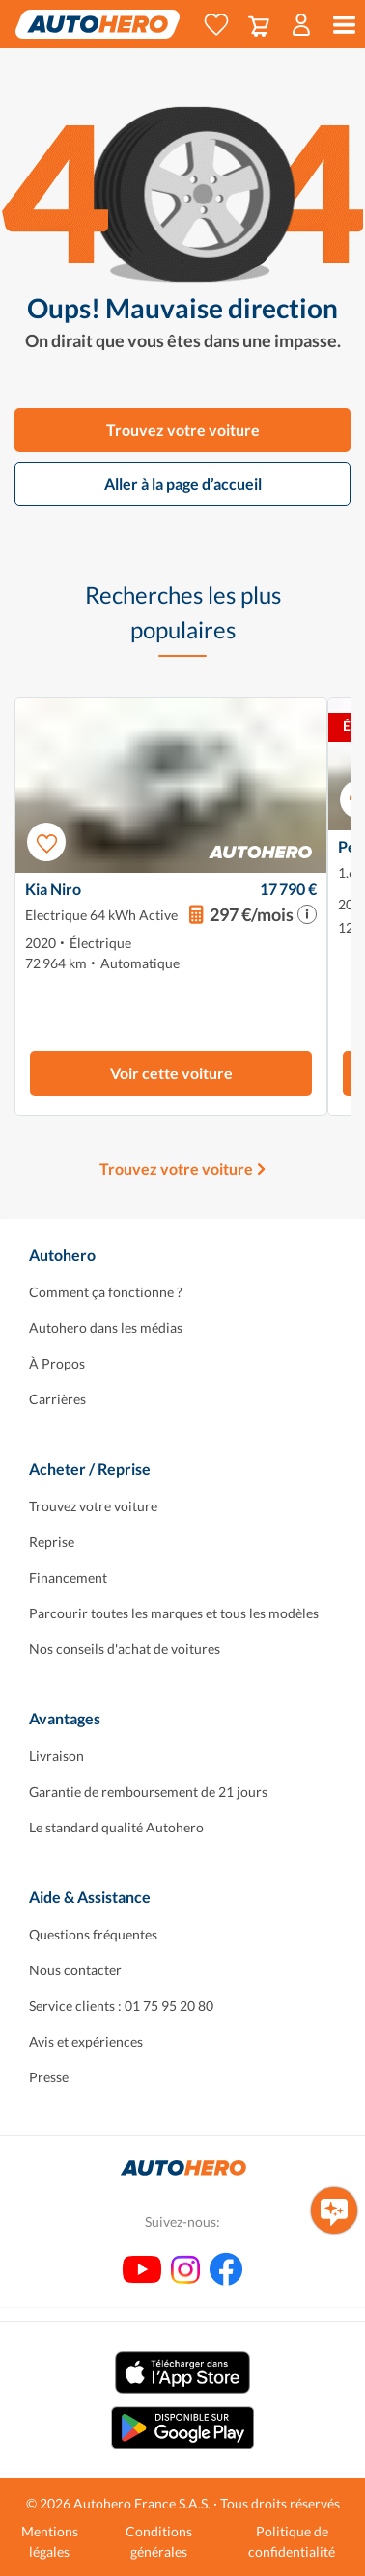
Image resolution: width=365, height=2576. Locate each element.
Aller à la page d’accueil (183, 484)
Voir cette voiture (171, 1073)
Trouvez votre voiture (183, 429)
